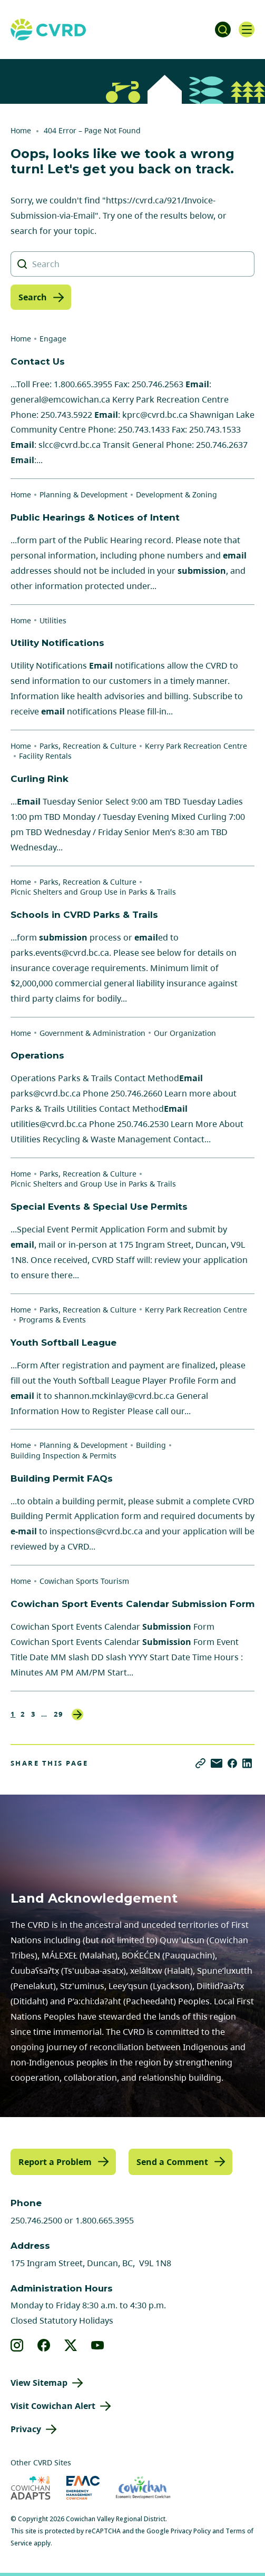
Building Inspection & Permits (63, 1456)
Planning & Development (83, 494)
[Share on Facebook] (232, 1763)
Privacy (26, 2429)
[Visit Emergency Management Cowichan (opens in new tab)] (83, 2488)
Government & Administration (92, 1033)
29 (59, 1714)
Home (21, 130)
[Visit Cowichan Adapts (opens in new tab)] (31, 2488)
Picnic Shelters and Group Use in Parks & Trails (93, 892)
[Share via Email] (216, 1763)
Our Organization (185, 1033)
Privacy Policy (191, 2530)
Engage (53, 339)
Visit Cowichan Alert (53, 2406)
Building (151, 1445)
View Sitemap (39, 2382)
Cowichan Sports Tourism (84, 1581)
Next (77, 1714)
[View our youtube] (97, 2345)
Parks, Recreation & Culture (88, 746)
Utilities (53, 620)
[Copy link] (200, 1763)
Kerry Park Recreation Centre (196, 746)
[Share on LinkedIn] (247, 1763)
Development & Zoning (176, 494)
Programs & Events (52, 1320)
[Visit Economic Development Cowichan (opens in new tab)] (143, 2488)
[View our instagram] (17, 2345)
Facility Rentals (45, 756)
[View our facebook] (44, 2345)
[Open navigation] (246, 29)
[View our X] (70, 2345)
